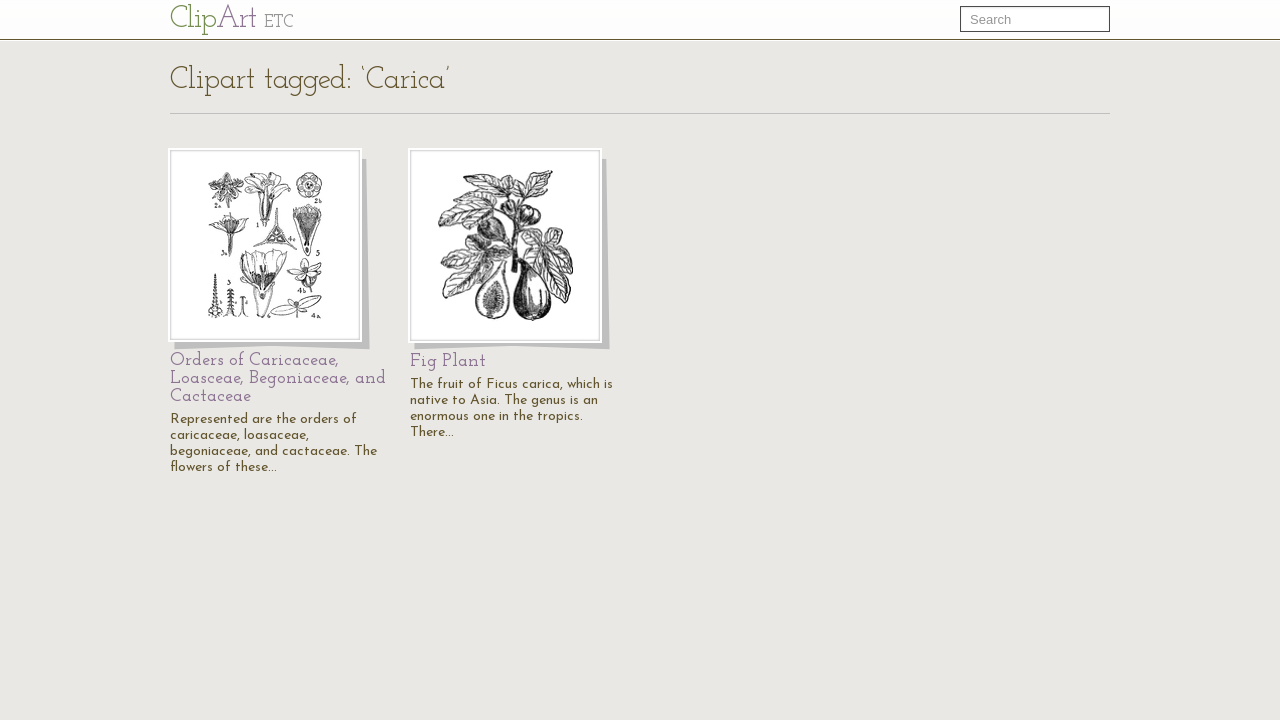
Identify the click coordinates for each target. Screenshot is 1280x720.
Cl (231, 19)
